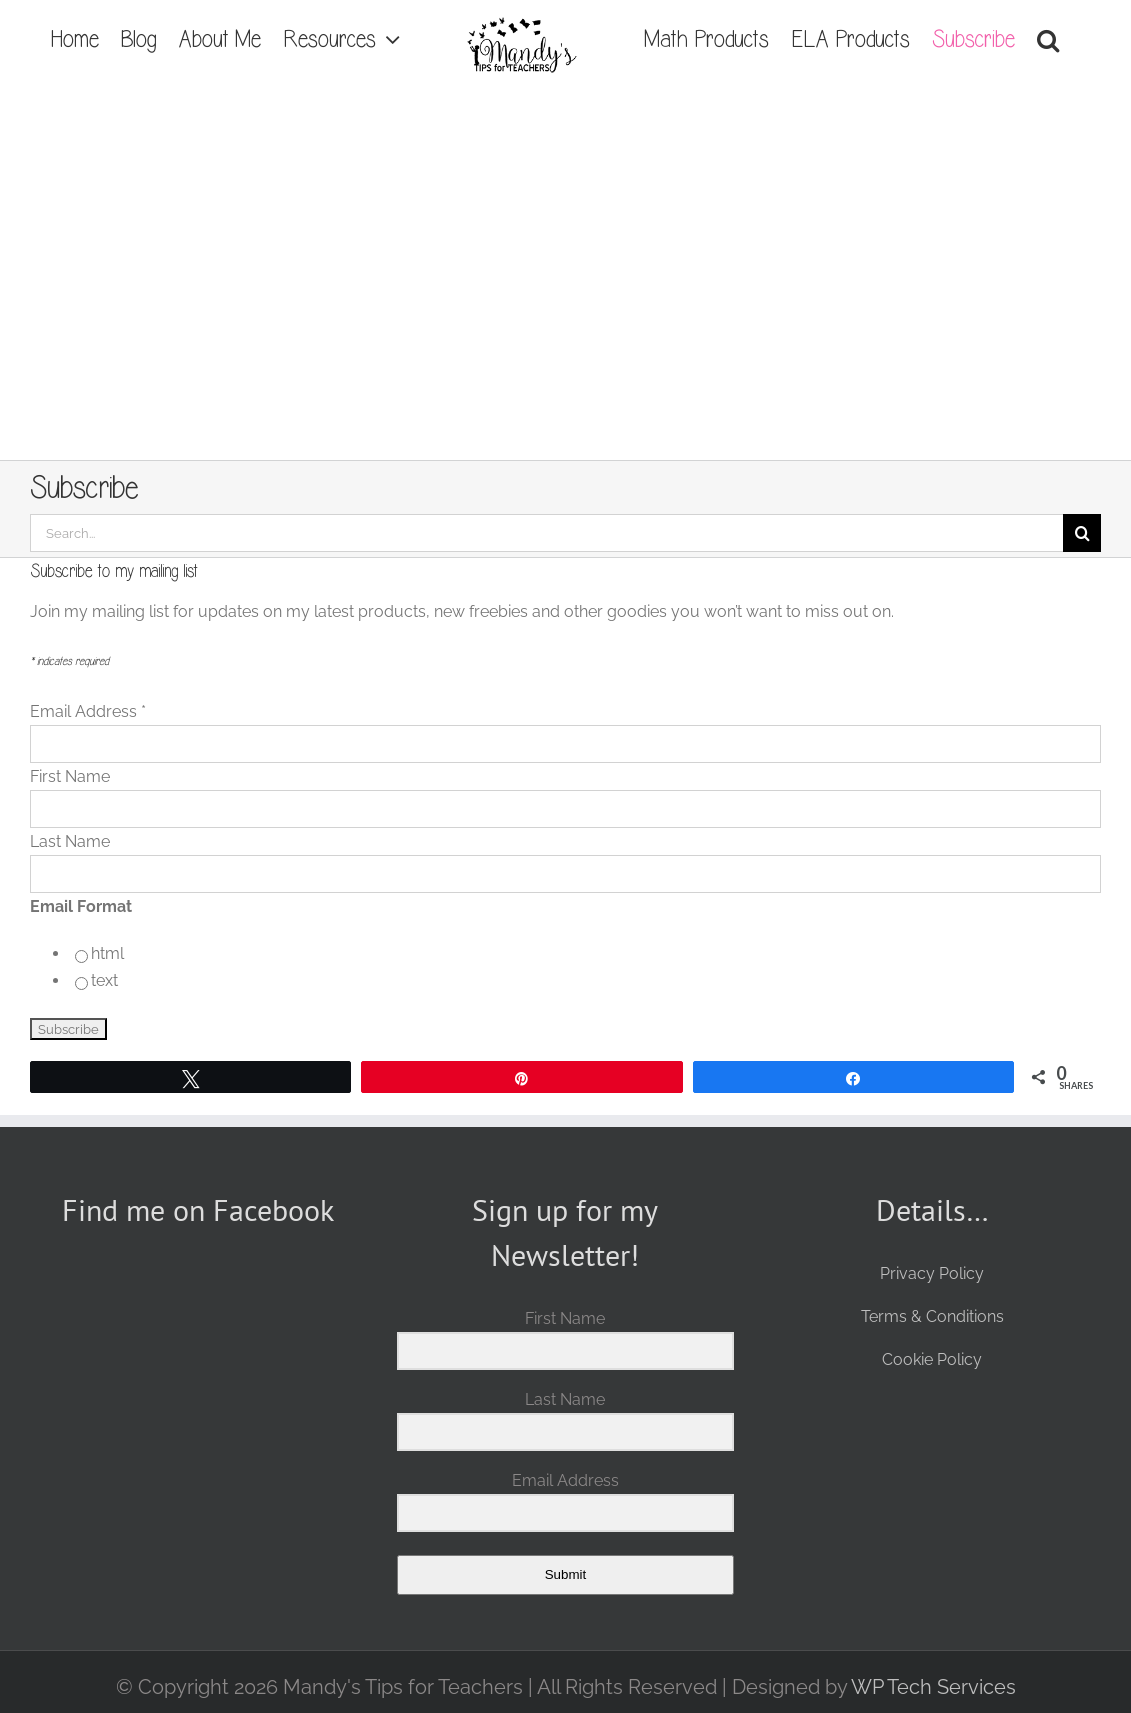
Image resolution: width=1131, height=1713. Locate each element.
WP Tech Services (933, 1687)
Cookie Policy (932, 1359)
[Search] (1082, 533)
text (104, 980)
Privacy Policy (932, 1273)
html (107, 953)
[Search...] (546, 533)
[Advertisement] (565, 310)
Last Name (70, 841)
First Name (70, 776)
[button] (1048, 40)
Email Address (88, 711)
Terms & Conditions (932, 1316)
